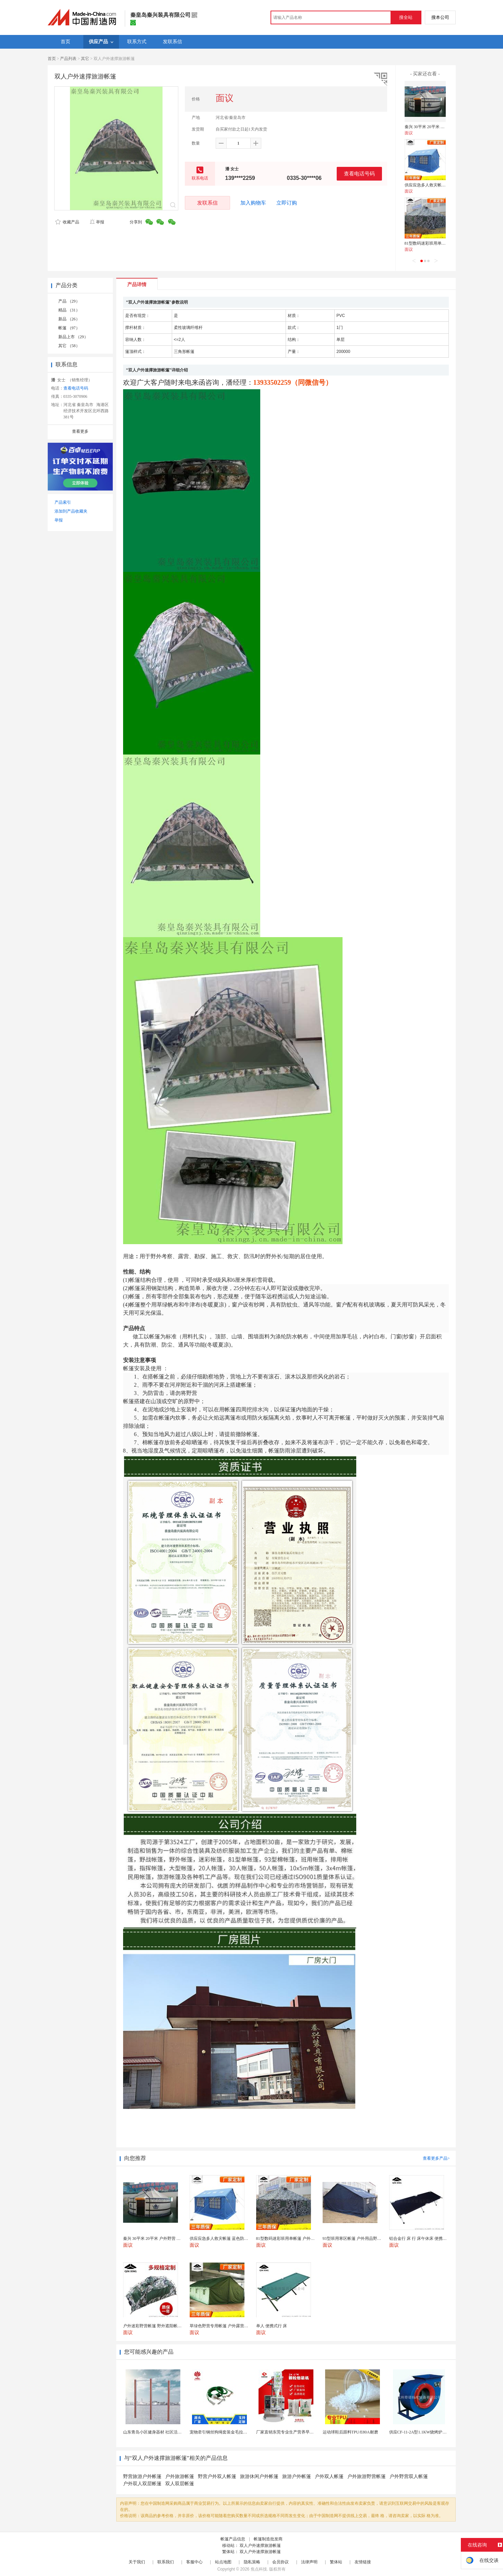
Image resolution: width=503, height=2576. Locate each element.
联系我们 (165, 2562)
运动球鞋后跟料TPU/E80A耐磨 (350, 2432)
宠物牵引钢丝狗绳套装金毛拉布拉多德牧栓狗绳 (233, 2432)
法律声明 (309, 2562)
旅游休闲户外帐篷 (259, 2476)
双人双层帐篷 (179, 2483)
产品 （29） (69, 301)
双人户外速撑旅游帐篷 (260, 2545)
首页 (52, 58)
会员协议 (280, 2562)
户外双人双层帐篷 (142, 2483)
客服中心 (194, 2562)
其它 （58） (69, 345)
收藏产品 (67, 222)
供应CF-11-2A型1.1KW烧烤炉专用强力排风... (429, 2432)
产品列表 (68, 58)
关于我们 (137, 2562)
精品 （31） (69, 310)
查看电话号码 (359, 173)
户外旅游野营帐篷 (366, 2476)
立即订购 (286, 203)
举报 (96, 222)
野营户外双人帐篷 (217, 2476)
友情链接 (363, 2562)
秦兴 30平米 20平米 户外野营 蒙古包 (437, 126)
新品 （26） (69, 319)
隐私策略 (252, 2562)
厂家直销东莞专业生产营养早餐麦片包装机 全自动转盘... (307, 2432)
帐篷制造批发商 (268, 2539)
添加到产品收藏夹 (71, 511)
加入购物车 (253, 203)
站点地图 (223, 2562)
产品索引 (63, 502)
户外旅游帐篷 (179, 2476)
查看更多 (80, 431)
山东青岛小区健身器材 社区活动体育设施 (160, 2432)
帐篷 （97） (69, 328)
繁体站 (336, 2562)
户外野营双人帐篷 (409, 2476)
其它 (85, 58)
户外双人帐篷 (329, 2476)
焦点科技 (259, 2569)
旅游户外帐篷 (296, 2476)
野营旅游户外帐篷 (142, 2476)
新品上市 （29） (73, 336)
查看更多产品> (436, 2158)
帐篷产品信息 (232, 2539)
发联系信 (207, 203)
